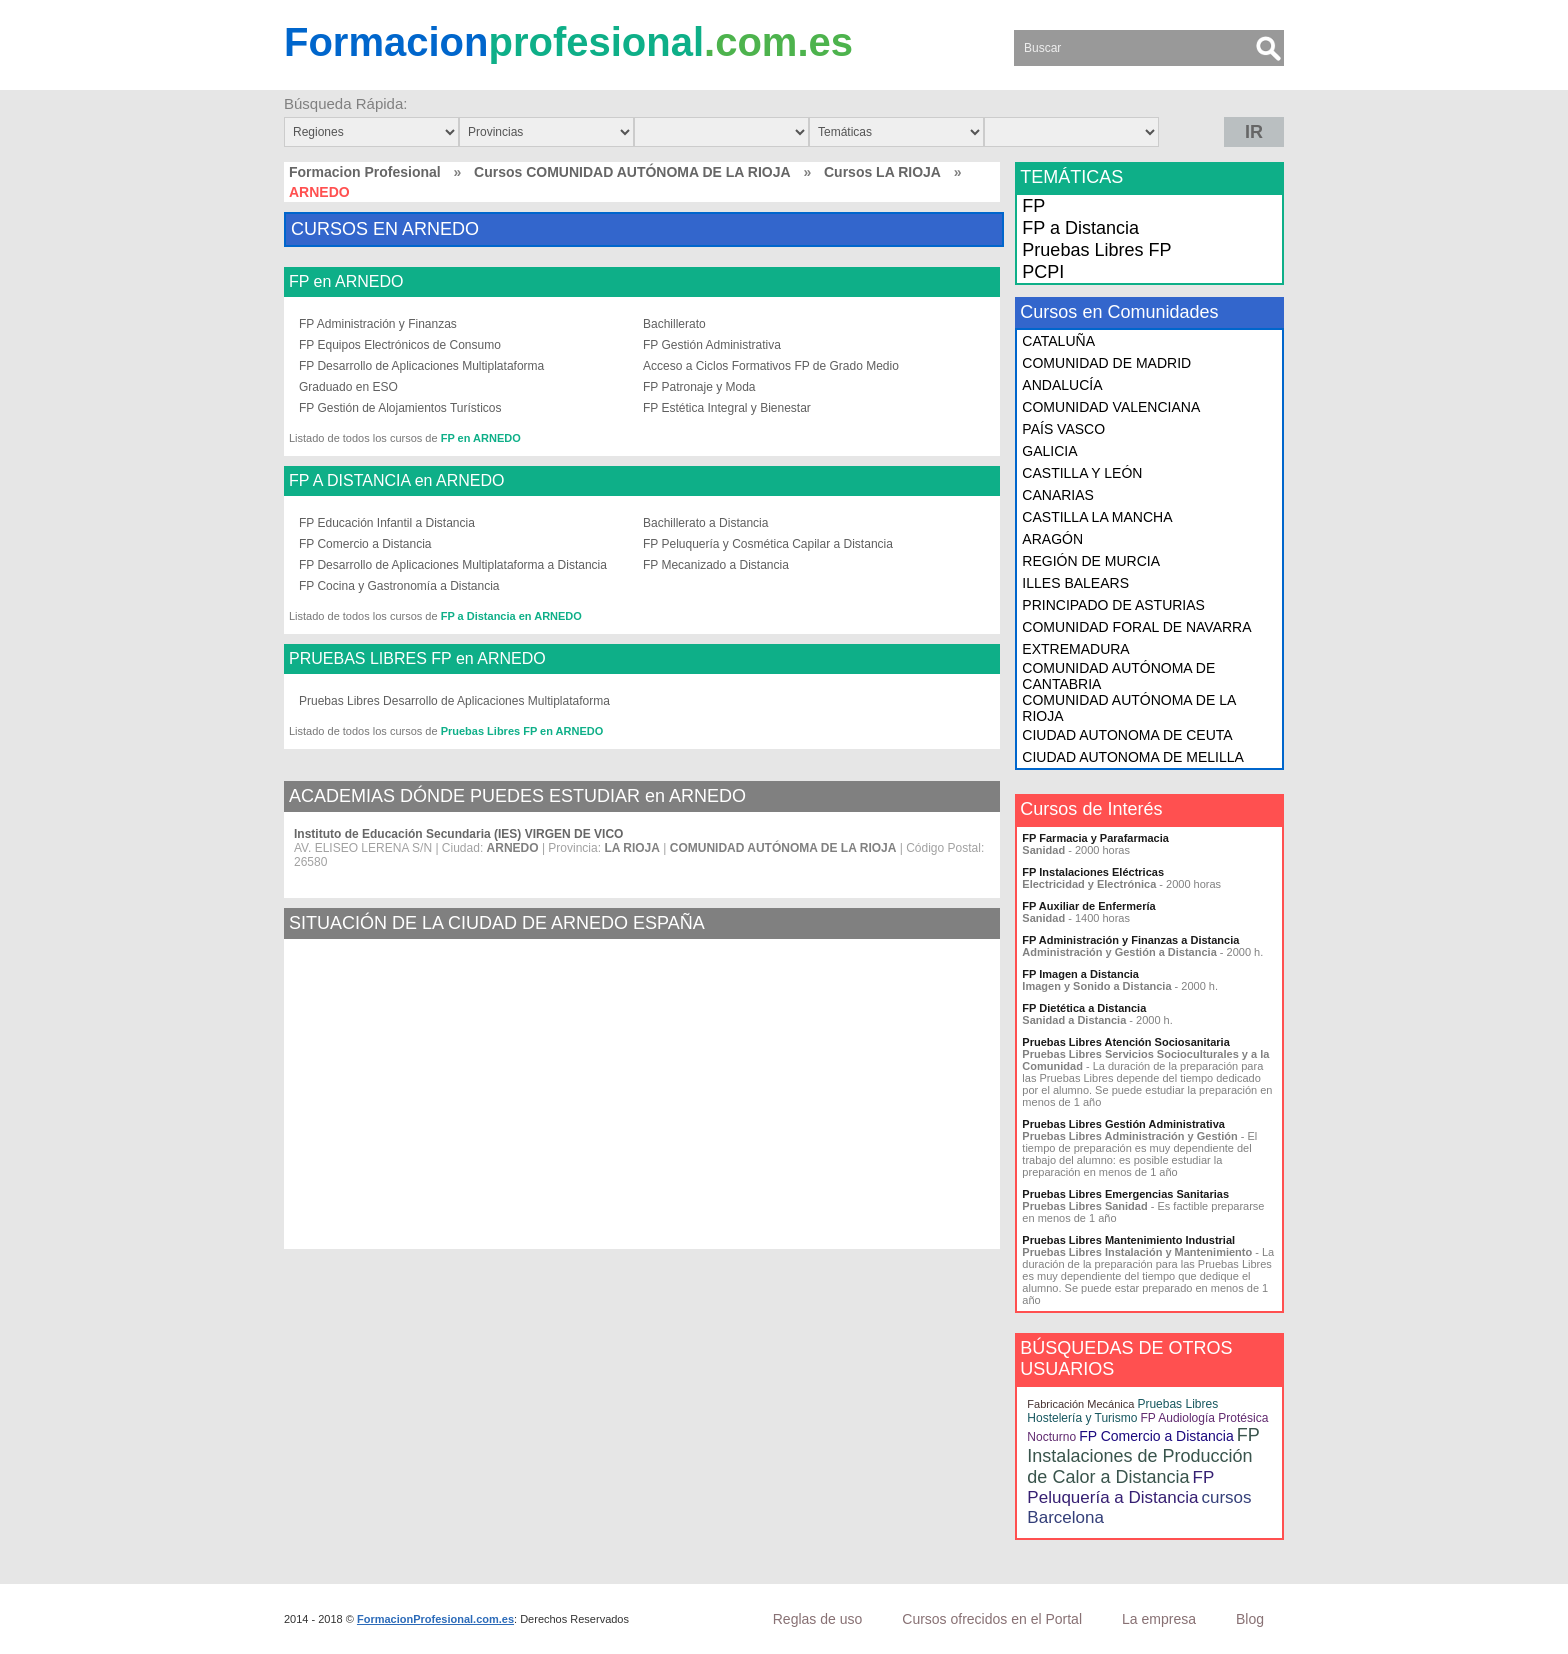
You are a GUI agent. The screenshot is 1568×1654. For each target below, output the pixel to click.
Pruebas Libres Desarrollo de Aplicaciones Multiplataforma (454, 701)
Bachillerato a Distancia (705, 523)
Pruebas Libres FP (1096, 250)
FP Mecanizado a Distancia (716, 565)
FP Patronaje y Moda (699, 387)
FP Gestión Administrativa (712, 345)
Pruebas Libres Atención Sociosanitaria (1125, 1042)
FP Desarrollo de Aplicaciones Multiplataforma (421, 366)
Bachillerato (674, 324)
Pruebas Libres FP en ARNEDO (522, 731)
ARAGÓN (1052, 539)
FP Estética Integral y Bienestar (727, 408)
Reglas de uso (818, 1619)
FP (1033, 206)
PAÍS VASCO (1063, 429)
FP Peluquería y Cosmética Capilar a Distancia (768, 544)
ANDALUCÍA (1062, 385)
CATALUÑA (1058, 341)
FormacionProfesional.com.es (435, 1619)
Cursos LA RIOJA (882, 172)
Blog (1250, 1619)
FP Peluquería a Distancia (1120, 1487)
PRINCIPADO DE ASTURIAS (1113, 605)
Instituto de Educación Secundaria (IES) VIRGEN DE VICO (458, 834)
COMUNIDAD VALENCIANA (1111, 407)
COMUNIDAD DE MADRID (1106, 363)
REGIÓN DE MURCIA (1091, 561)
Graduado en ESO (348, 387)
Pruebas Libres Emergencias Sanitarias (1125, 1194)
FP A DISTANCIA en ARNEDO (396, 481)
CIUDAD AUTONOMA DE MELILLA (1132, 757)
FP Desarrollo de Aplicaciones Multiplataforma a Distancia (453, 565)
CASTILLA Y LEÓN (1082, 473)
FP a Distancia (1080, 228)
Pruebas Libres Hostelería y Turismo (1122, 1411)
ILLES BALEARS (1075, 583)
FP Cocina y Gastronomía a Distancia (399, 586)
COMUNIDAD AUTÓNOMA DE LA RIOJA (1128, 708)
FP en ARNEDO (346, 282)
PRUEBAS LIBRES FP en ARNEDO (417, 659)
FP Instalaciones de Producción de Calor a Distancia (1143, 1456)
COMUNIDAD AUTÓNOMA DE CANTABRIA (1118, 676)
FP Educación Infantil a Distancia (387, 523)
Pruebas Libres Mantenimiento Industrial (1128, 1240)
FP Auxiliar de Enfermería (1088, 906)
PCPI (1043, 272)
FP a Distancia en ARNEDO (511, 616)
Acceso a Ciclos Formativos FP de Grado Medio (771, 366)
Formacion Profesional (365, 172)
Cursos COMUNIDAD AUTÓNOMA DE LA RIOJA (632, 172)
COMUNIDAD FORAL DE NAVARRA (1136, 627)
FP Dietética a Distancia (1084, 1008)
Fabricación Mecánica (1080, 1404)
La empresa (1159, 1619)
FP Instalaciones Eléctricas (1093, 872)
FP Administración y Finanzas (378, 324)
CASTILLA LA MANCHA (1097, 517)
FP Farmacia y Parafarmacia (1095, 838)
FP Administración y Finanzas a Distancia (1130, 940)
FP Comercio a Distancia (365, 544)
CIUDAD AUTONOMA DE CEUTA (1127, 735)
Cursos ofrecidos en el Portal (992, 1619)
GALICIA (1049, 451)
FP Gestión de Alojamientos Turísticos (400, 408)
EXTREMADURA (1075, 649)
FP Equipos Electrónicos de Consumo (400, 345)
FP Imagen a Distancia (1080, 974)
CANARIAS (1058, 495)
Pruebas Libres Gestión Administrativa (1123, 1124)
